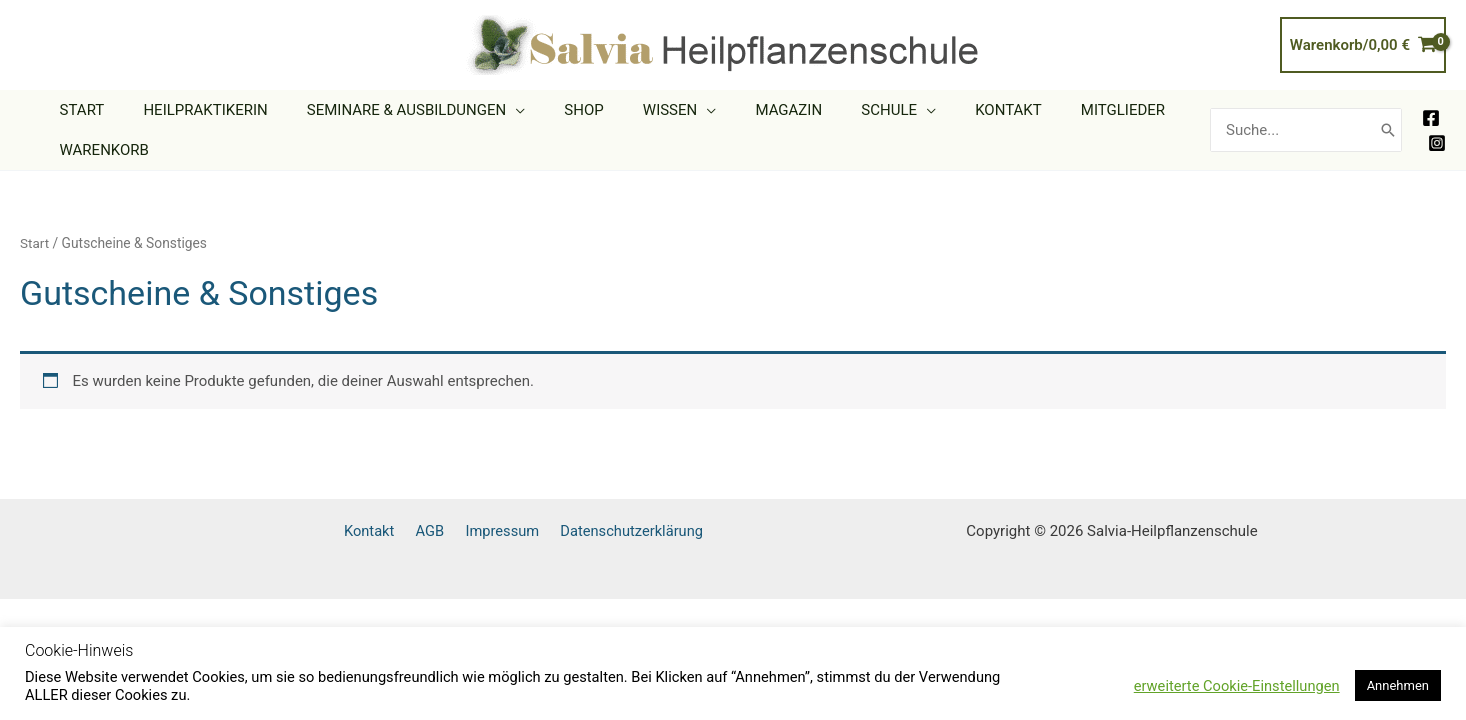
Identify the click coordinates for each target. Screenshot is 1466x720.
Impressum (509, 531)
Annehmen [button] (1398, 685)
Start (35, 243)
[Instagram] (1437, 143)
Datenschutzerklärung (635, 531)
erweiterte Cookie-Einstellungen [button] (1237, 686)
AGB (441, 531)
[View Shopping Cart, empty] (1363, 45)
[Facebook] (1431, 118)
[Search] (1388, 130)
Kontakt (387, 531)
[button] (492, 110)
